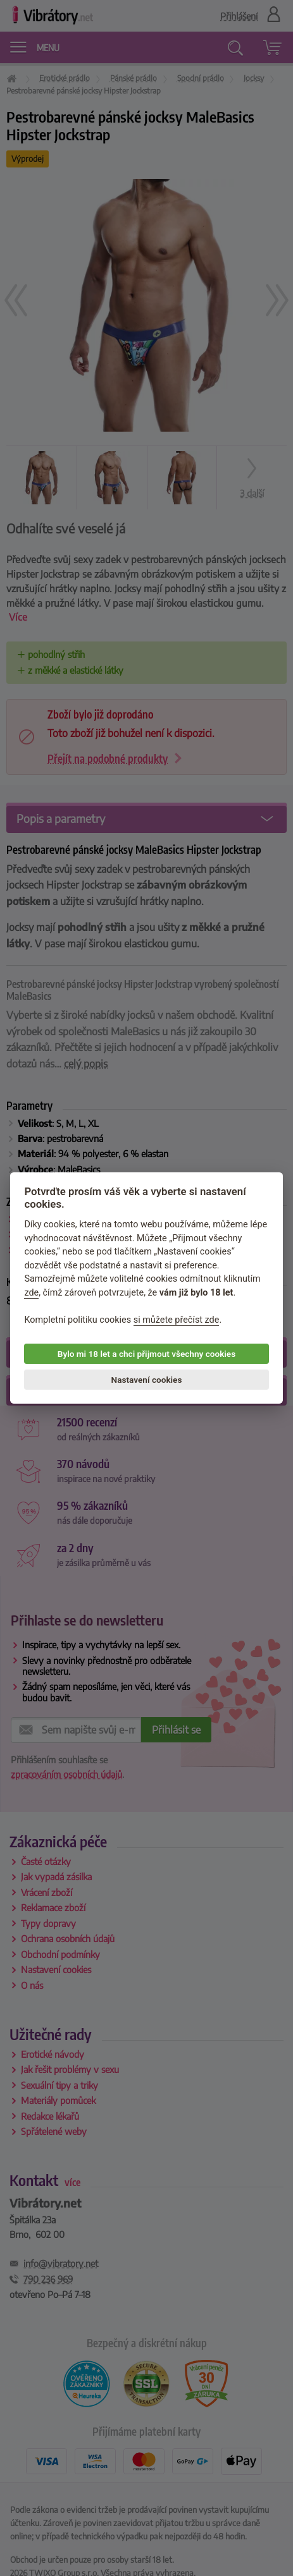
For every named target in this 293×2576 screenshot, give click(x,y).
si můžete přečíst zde (177, 1320)
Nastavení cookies (146, 1379)
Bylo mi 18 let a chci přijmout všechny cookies (146, 1354)
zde (31, 1292)
